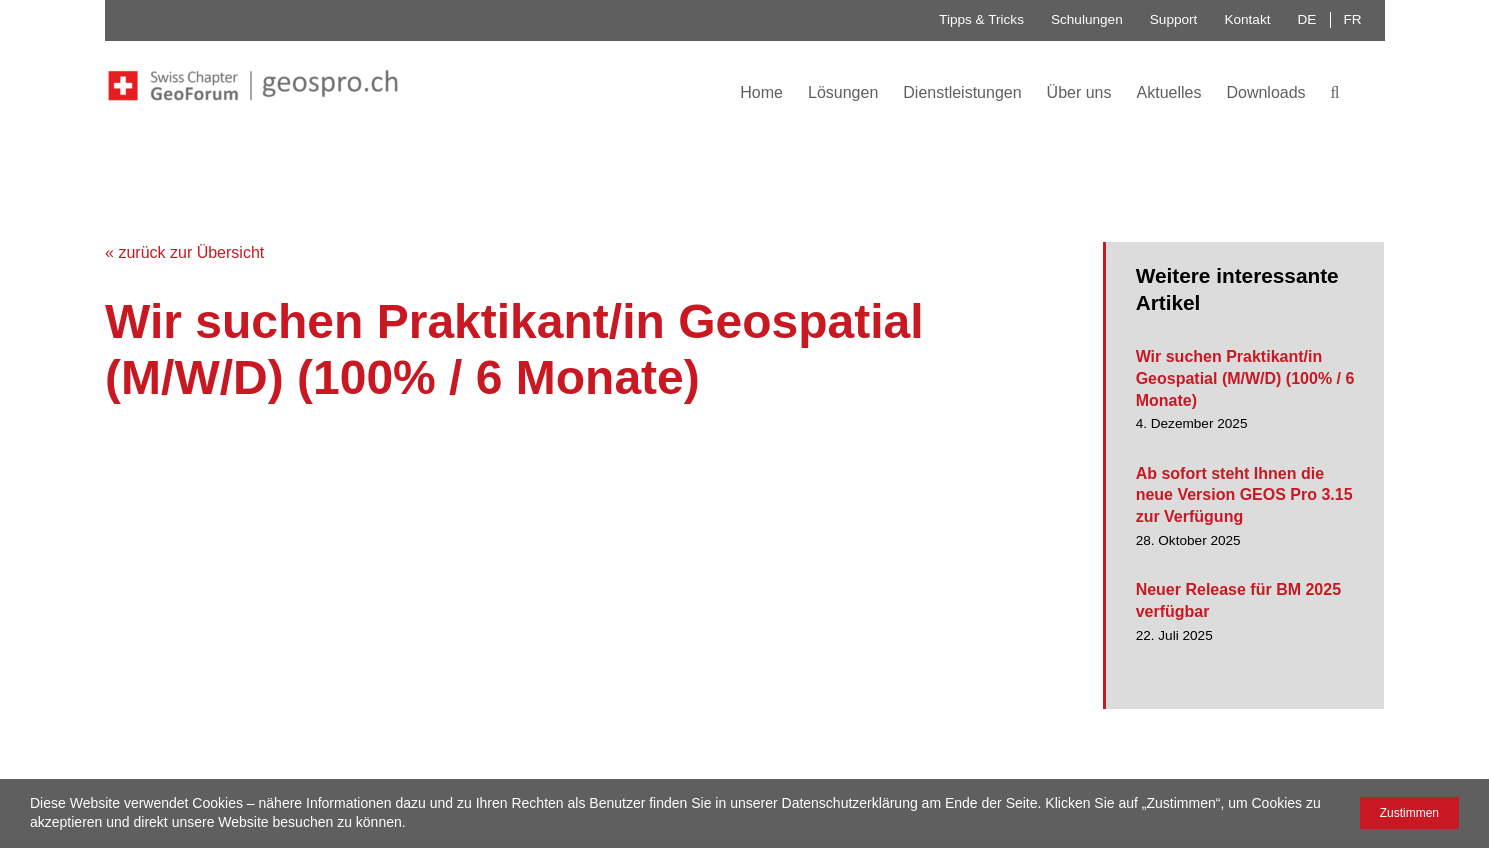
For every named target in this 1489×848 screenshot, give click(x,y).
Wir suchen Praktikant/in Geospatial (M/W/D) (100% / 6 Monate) (1245, 378)
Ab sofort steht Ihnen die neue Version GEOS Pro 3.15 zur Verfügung (1244, 495)
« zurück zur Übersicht (184, 252)
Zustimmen (1409, 813)
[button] (1335, 91)
